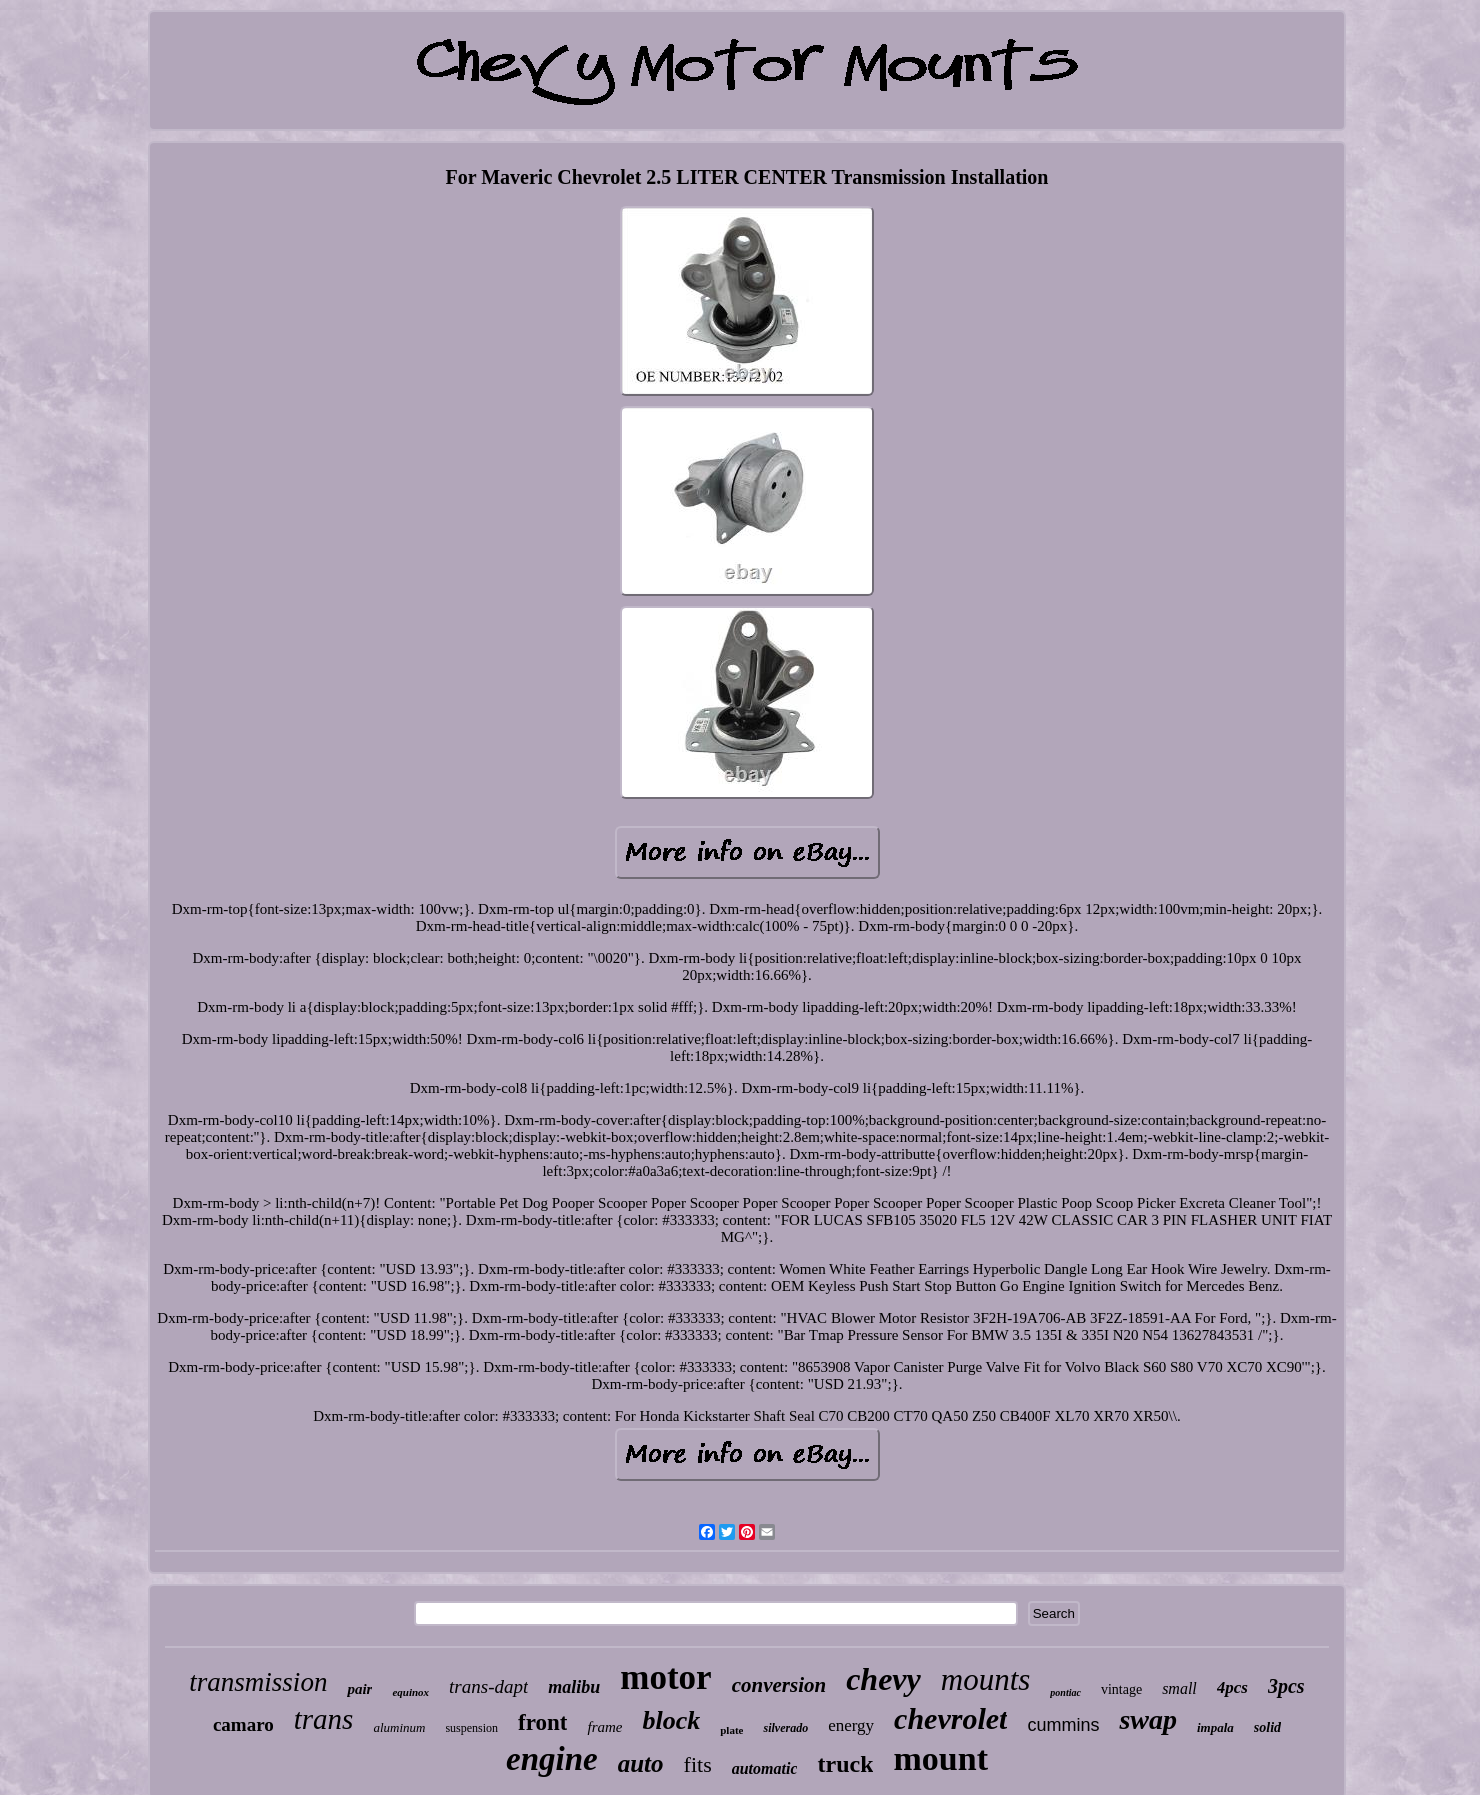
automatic (765, 1768)
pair (359, 1689)
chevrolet (950, 1718)
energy (851, 1725)
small (1179, 1688)
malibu (574, 1687)
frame (604, 1727)
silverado (785, 1728)
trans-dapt (488, 1686)
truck (845, 1764)
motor (665, 1677)
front (542, 1722)
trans (324, 1719)
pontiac (1065, 1692)
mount (940, 1758)
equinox (410, 1692)
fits (698, 1764)
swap (1148, 1719)
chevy (883, 1679)
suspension (471, 1728)
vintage (1121, 1689)
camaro (243, 1724)
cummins (1063, 1725)
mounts (986, 1679)
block (671, 1720)
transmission (258, 1682)
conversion (779, 1685)
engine (552, 1759)
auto (641, 1763)
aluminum (399, 1727)
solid (1267, 1727)
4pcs (1232, 1687)
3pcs (1286, 1686)
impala (1215, 1727)
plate (731, 1730)
